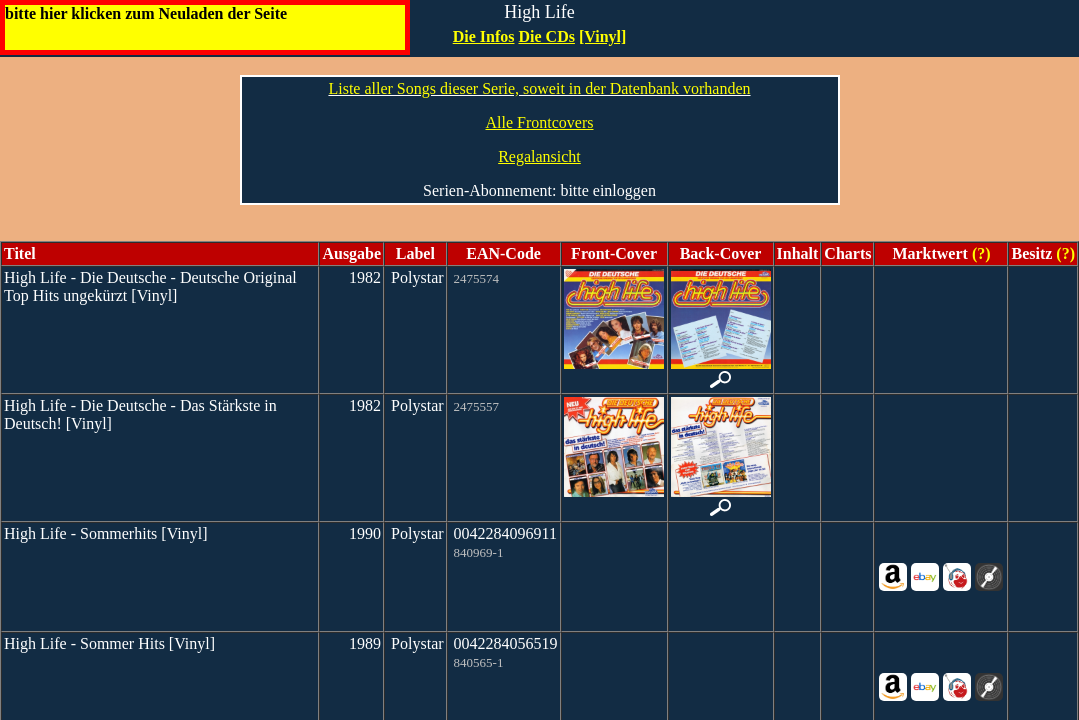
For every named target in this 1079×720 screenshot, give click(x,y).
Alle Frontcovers (540, 122)
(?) (979, 253)
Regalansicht (539, 156)
